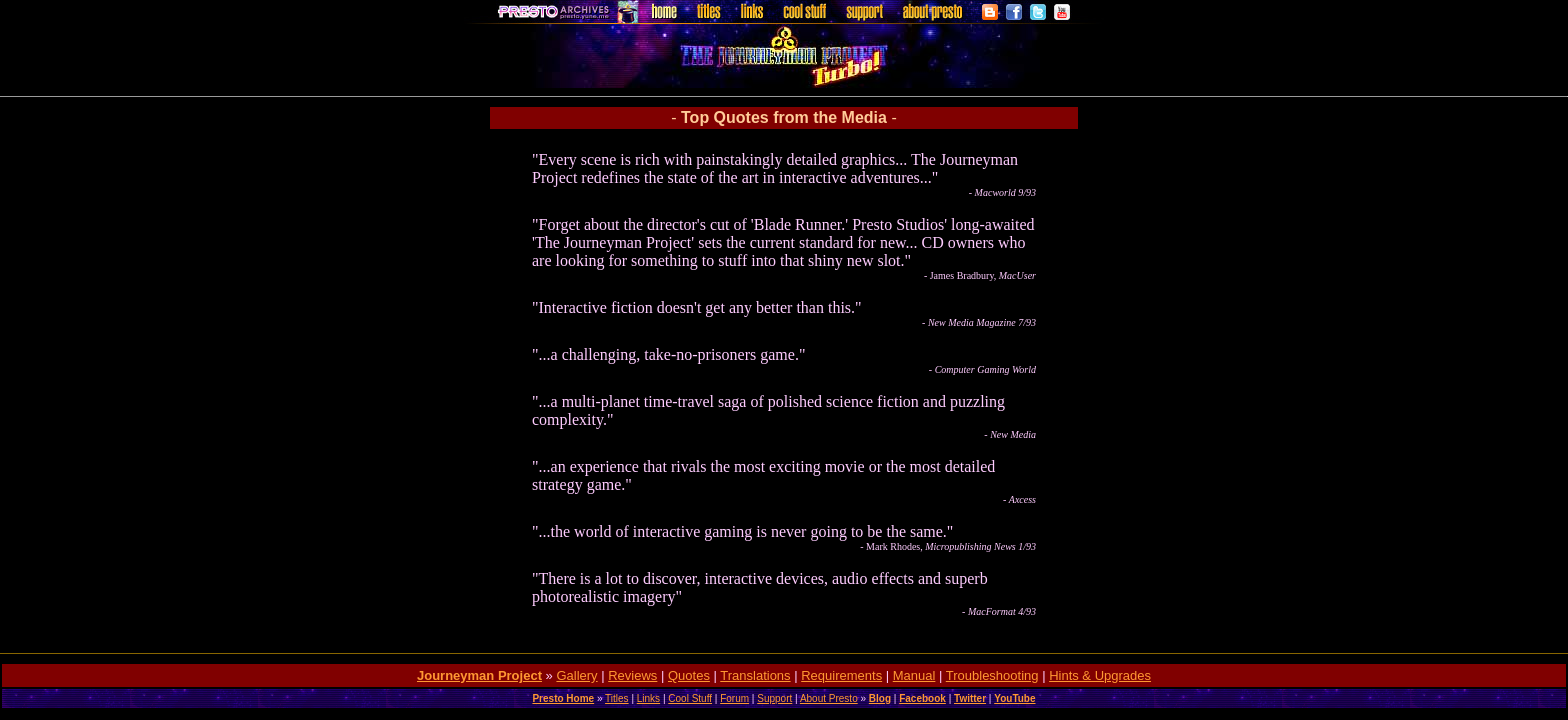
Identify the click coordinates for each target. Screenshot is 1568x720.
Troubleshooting (992, 675)
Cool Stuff (690, 698)
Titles (617, 698)
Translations (755, 675)
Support (774, 698)
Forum (734, 698)
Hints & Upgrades (1100, 675)
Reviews (632, 675)
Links (648, 698)
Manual (914, 675)
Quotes (689, 675)
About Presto (829, 698)
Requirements (841, 675)
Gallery (576, 675)
